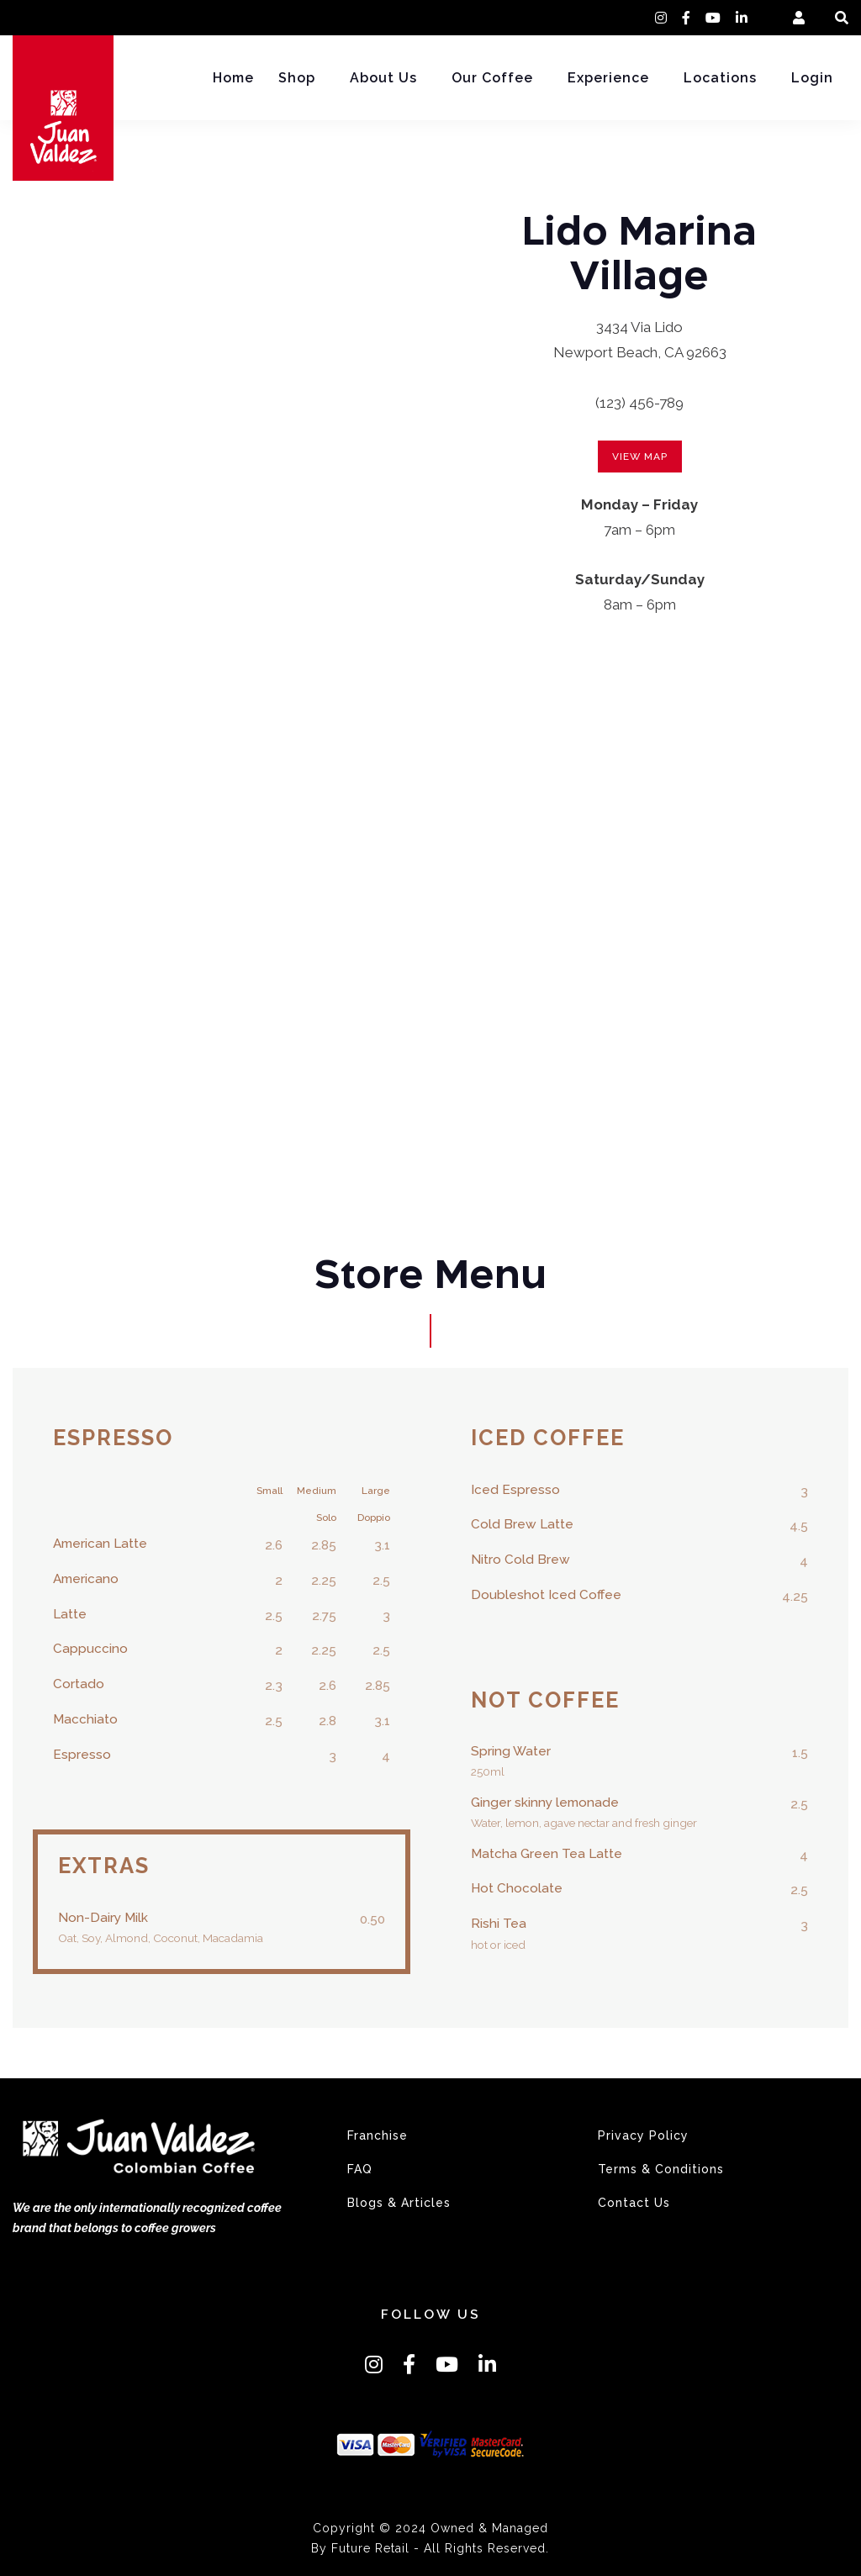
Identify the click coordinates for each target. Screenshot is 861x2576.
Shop (296, 78)
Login (812, 78)
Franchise (377, 2135)
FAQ (359, 2169)
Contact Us (634, 2202)
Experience (608, 78)
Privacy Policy (643, 2135)
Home (233, 78)
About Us (383, 78)
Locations (720, 78)
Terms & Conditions (661, 2169)
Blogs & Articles (399, 2202)
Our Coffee (492, 78)
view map (640, 456)
